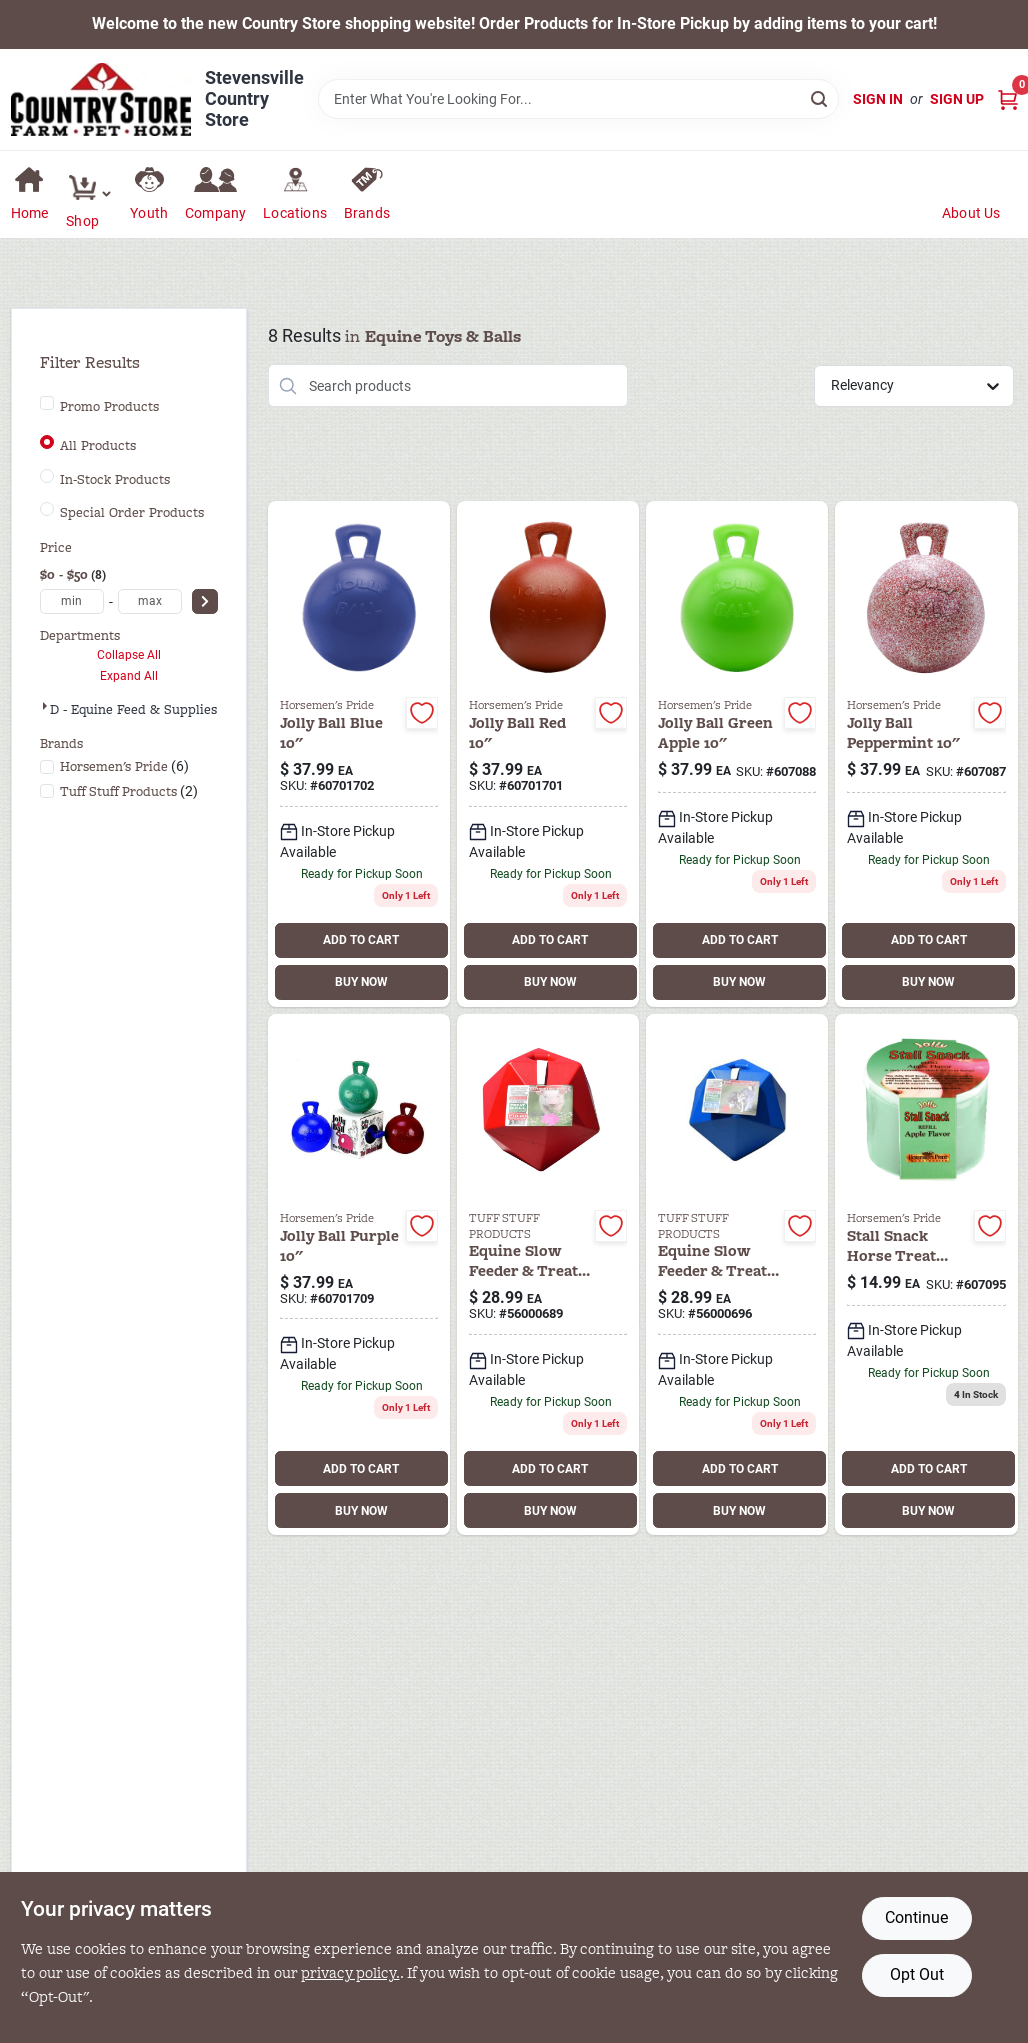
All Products (98, 446)
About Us (971, 213)
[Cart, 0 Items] (1008, 99)
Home (30, 213)
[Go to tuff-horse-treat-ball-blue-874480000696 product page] (737, 1274)
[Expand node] (45, 706)
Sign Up (957, 99)
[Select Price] (205, 601)
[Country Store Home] (101, 99)
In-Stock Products (115, 480)
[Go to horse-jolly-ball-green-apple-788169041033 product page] (737, 754)
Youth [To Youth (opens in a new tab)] (149, 213)
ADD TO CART (361, 940)
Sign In (878, 99)
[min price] (72, 601)
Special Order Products (132, 513)
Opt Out (917, 1974)
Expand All (129, 676)
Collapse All (129, 655)
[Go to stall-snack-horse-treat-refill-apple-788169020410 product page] (926, 1274)
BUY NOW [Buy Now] (361, 982)
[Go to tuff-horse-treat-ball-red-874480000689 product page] (548, 1274)
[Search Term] (578, 99)
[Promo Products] (47, 403)
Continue (916, 1917)
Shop (82, 221)
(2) (129, 791)
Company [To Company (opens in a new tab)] (215, 213)
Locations (295, 213)
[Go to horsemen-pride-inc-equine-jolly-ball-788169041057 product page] (359, 1274)
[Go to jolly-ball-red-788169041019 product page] (548, 754)
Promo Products (109, 407)
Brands (367, 213)
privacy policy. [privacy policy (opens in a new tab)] (350, 1972)
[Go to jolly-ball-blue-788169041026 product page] (359, 754)
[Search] (820, 97)
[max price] (150, 601)
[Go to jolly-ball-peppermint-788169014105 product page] (926, 754)
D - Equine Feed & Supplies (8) (144, 709)
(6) (124, 766)
